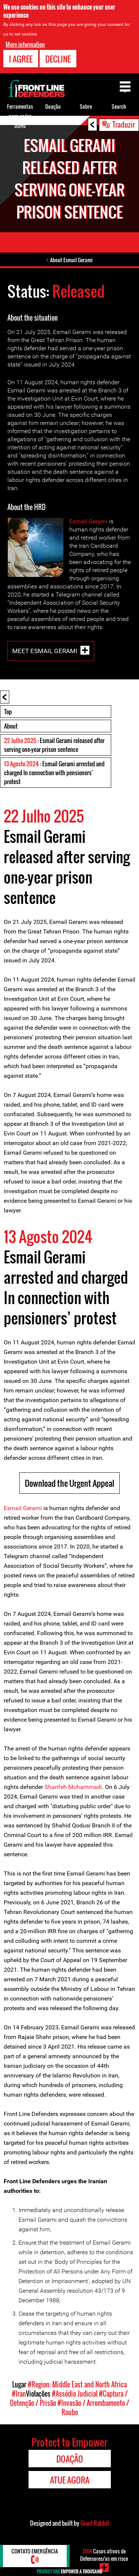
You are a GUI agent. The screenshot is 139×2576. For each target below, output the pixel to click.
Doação (53, 106)
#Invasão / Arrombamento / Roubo (93, 2407)
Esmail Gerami (88, 521)
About (10, 726)
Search (119, 106)
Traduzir (123, 124)
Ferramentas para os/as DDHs (20, 115)
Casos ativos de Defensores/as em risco (104, 2554)
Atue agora (69, 2480)
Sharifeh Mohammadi (73, 1786)
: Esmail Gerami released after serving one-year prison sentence (54, 745)
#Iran (19, 2393)
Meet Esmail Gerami (44, 650)
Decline (58, 59)
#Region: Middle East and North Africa (77, 2384)
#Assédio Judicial (74, 2393)
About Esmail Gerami (71, 260)
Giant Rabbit (94, 2523)
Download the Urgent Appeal (69, 1483)
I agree (21, 59)
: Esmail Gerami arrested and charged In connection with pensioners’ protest (54, 772)
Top (8, 711)
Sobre (86, 106)
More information (25, 44)
